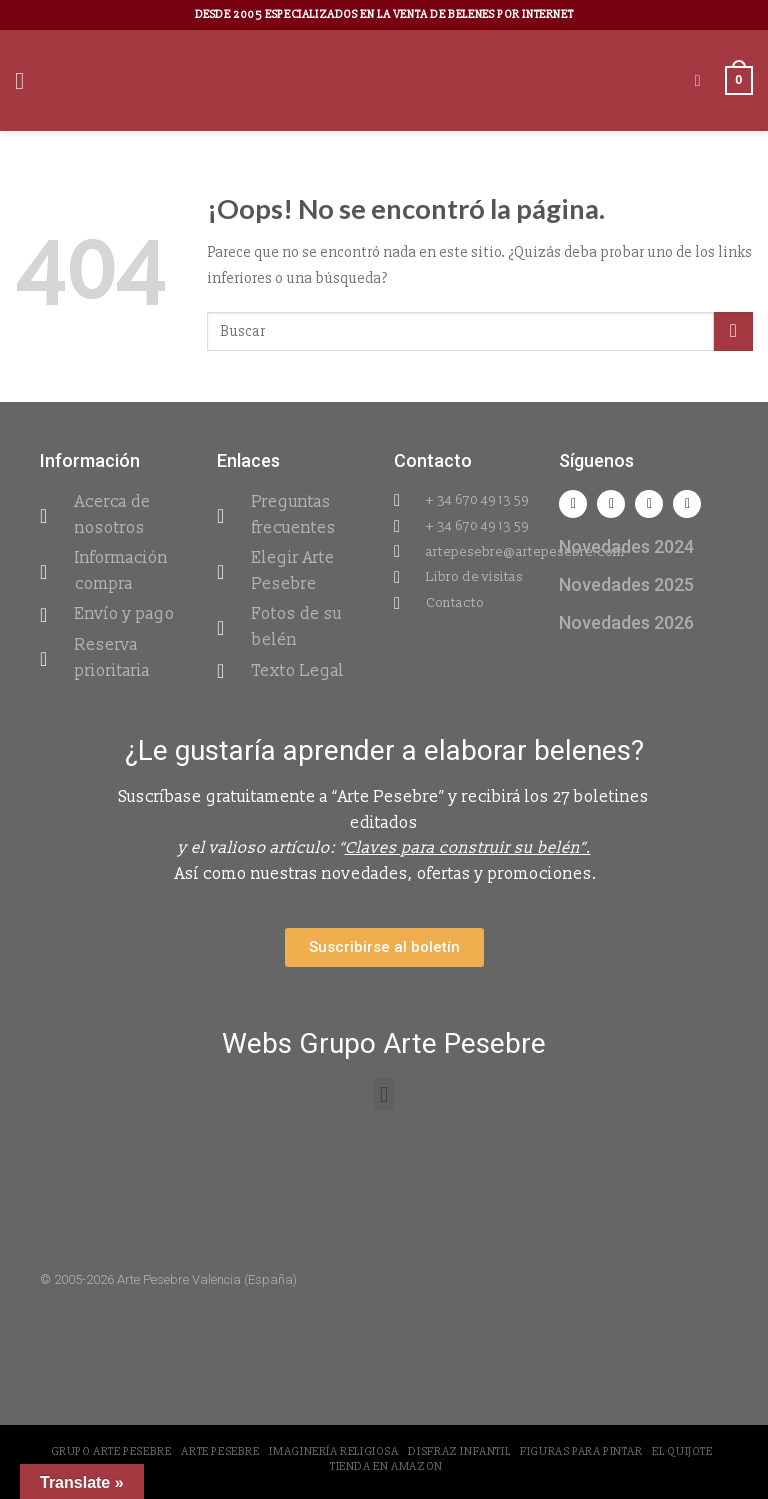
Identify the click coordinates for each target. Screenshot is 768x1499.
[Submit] (733, 331)
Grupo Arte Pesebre (111, 1451)
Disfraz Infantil (459, 1451)
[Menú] (27, 80)
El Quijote (682, 1451)
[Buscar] (703, 80)
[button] (383, 1094)
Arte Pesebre (220, 1451)
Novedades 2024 (626, 546)
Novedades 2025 (626, 584)
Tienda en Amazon (386, 1466)
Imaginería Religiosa (333, 1451)
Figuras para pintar (581, 1451)
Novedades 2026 (626, 622)
